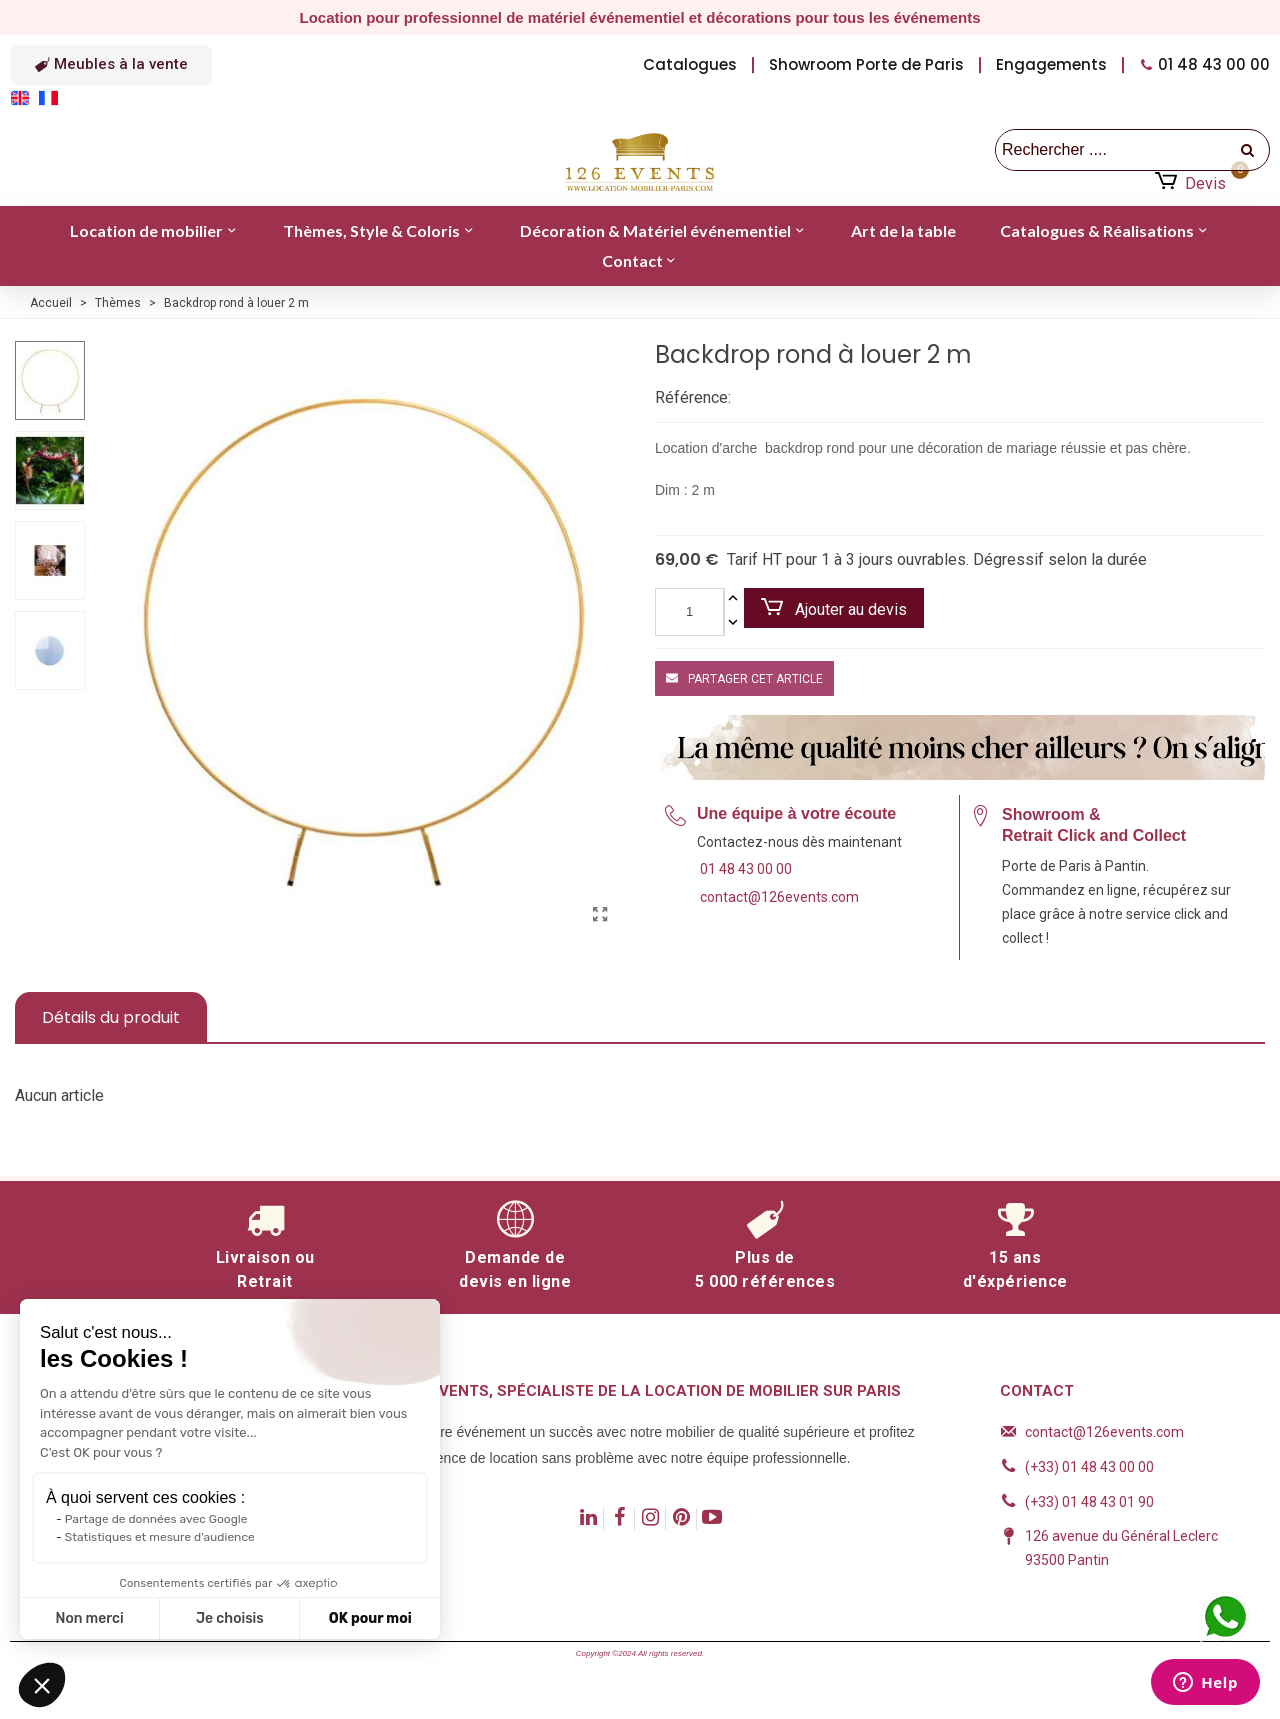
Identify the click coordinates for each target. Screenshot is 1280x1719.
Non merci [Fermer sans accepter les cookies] (89, 1618)
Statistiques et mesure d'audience (160, 1537)
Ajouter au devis (834, 608)
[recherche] (1249, 150)
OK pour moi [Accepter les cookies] (370, 1618)
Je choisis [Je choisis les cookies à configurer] (230, 1618)
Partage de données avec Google (156, 1519)
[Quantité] (689, 612)
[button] (111, 65)
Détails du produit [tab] (111, 1017)
